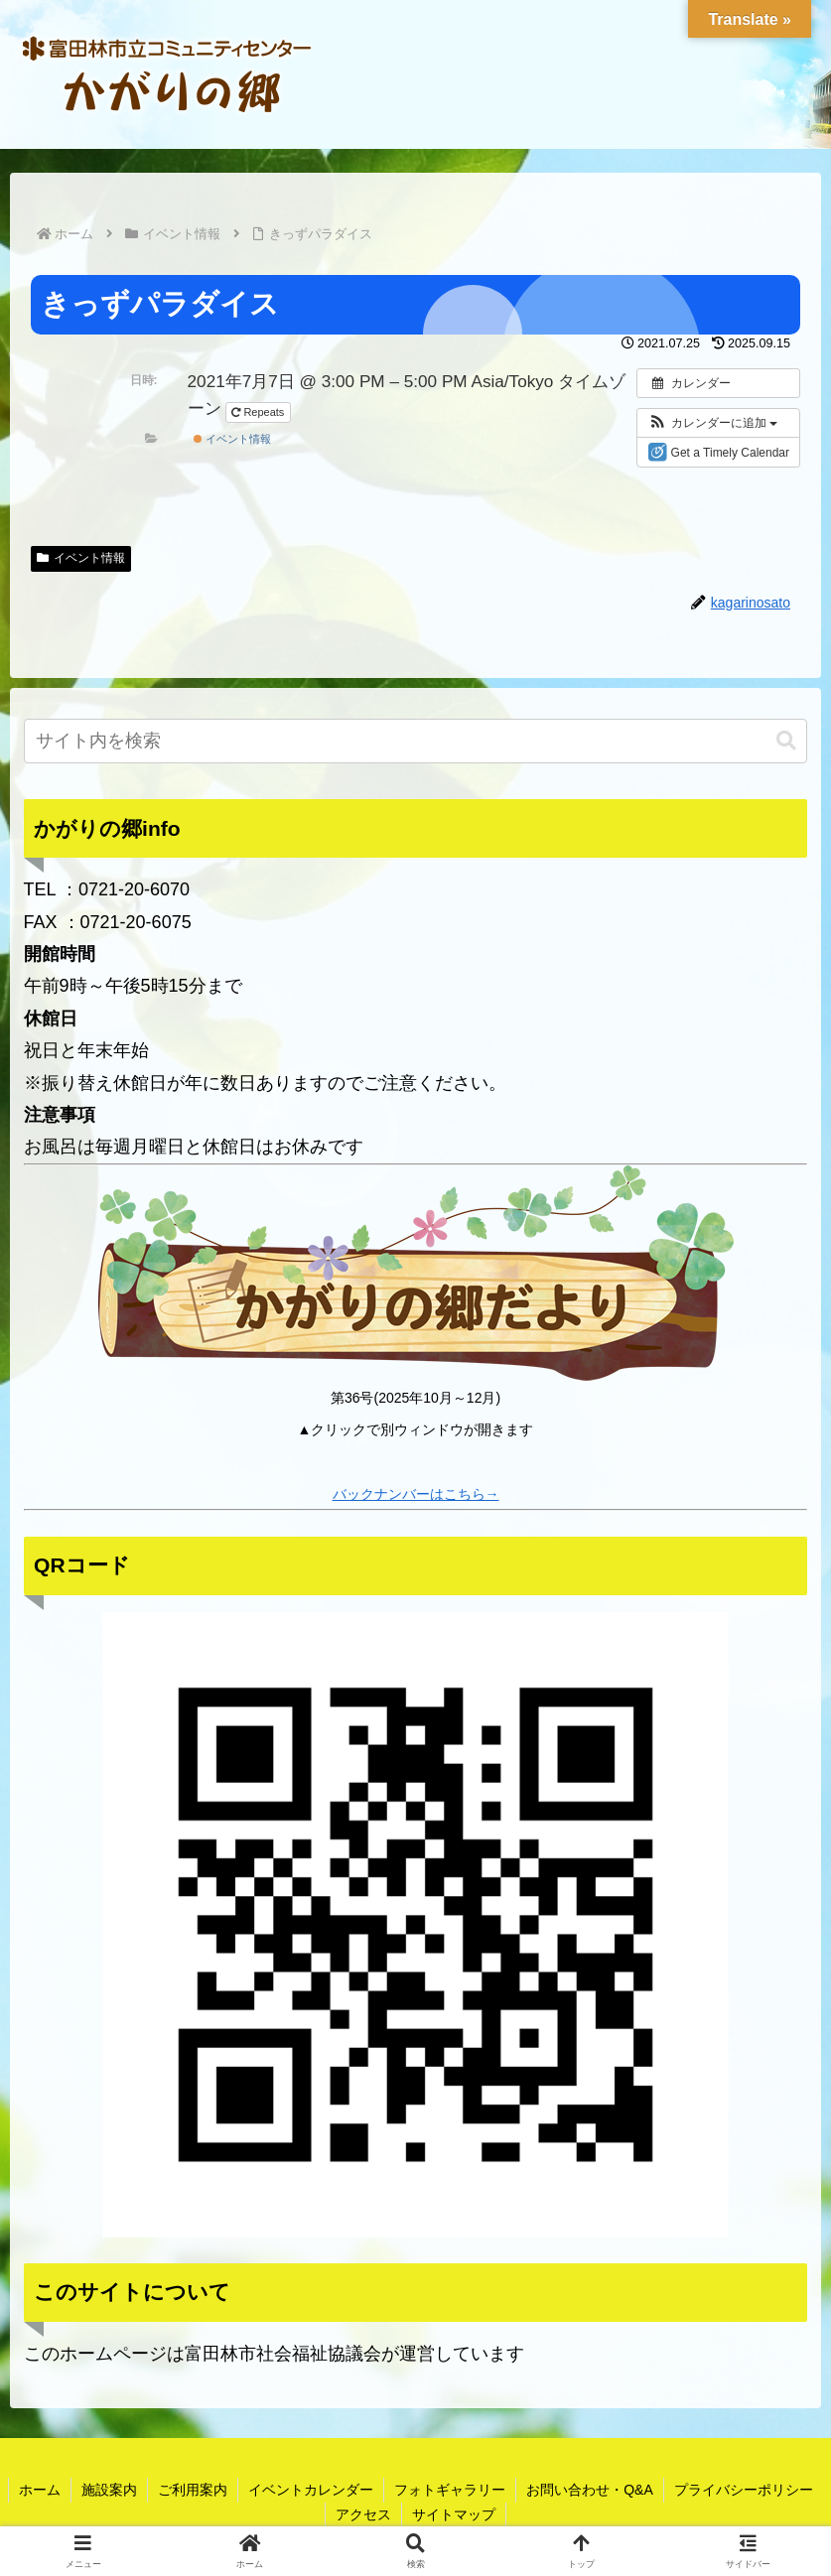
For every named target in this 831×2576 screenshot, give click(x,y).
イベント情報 (232, 439)
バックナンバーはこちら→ (416, 1494)
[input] (416, 741)
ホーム (40, 2490)
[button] (712, 423)
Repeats (259, 412)
